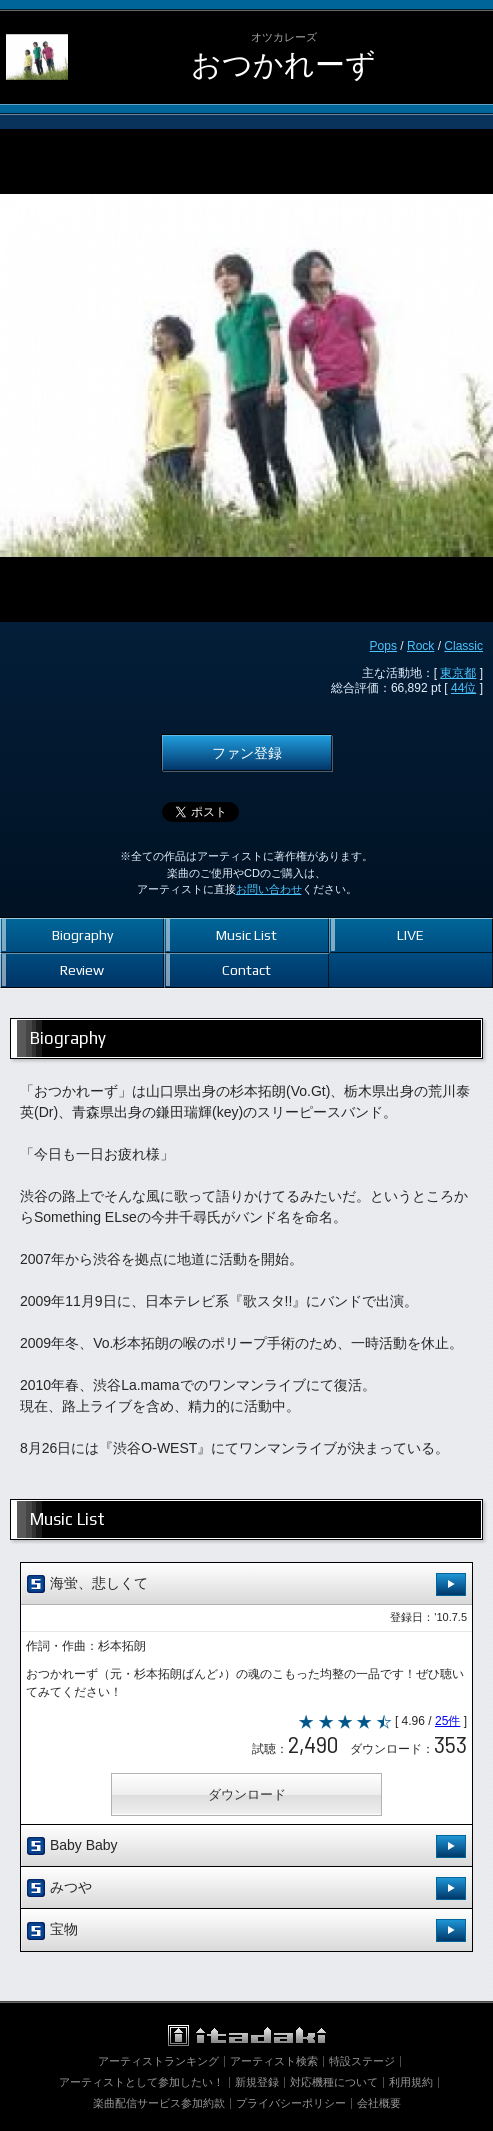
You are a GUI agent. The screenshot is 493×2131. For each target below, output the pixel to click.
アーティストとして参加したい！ (141, 2082)
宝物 (246, 1930)
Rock (420, 646)
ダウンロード (247, 1794)
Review (82, 970)
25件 (447, 1721)
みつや (246, 1888)
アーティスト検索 (274, 2061)
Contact (246, 970)
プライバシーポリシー (291, 2103)
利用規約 (411, 2082)
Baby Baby (246, 1846)
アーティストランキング (158, 2061)
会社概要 (379, 2103)
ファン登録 (247, 753)
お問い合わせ (269, 889)
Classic (463, 646)
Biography (82, 935)
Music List (246, 935)
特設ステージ (362, 2061)
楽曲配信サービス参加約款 (159, 2103)
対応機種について (334, 2082)
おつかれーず (283, 64)
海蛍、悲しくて (246, 1584)
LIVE (410, 935)
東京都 (458, 673)
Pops (383, 646)
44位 (463, 688)
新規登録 (257, 2082)
